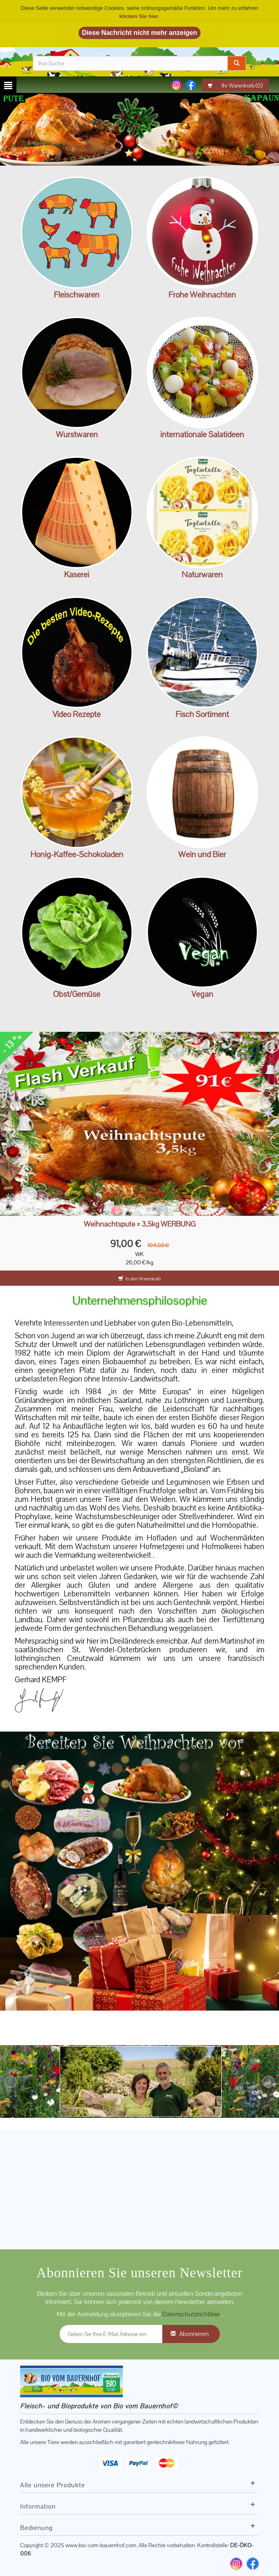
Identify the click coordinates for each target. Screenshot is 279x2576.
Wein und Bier (202, 854)
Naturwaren (202, 574)
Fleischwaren (76, 294)
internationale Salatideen (202, 434)
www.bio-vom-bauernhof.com (100, 2545)
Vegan (202, 994)
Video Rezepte (77, 714)
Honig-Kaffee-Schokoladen (76, 854)
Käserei (76, 574)
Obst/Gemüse (76, 994)
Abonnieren (194, 2334)
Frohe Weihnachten (202, 294)
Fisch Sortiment (202, 714)
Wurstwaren (77, 434)
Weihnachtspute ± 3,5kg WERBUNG (140, 1224)
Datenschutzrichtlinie (191, 2314)
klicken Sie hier (138, 16)
